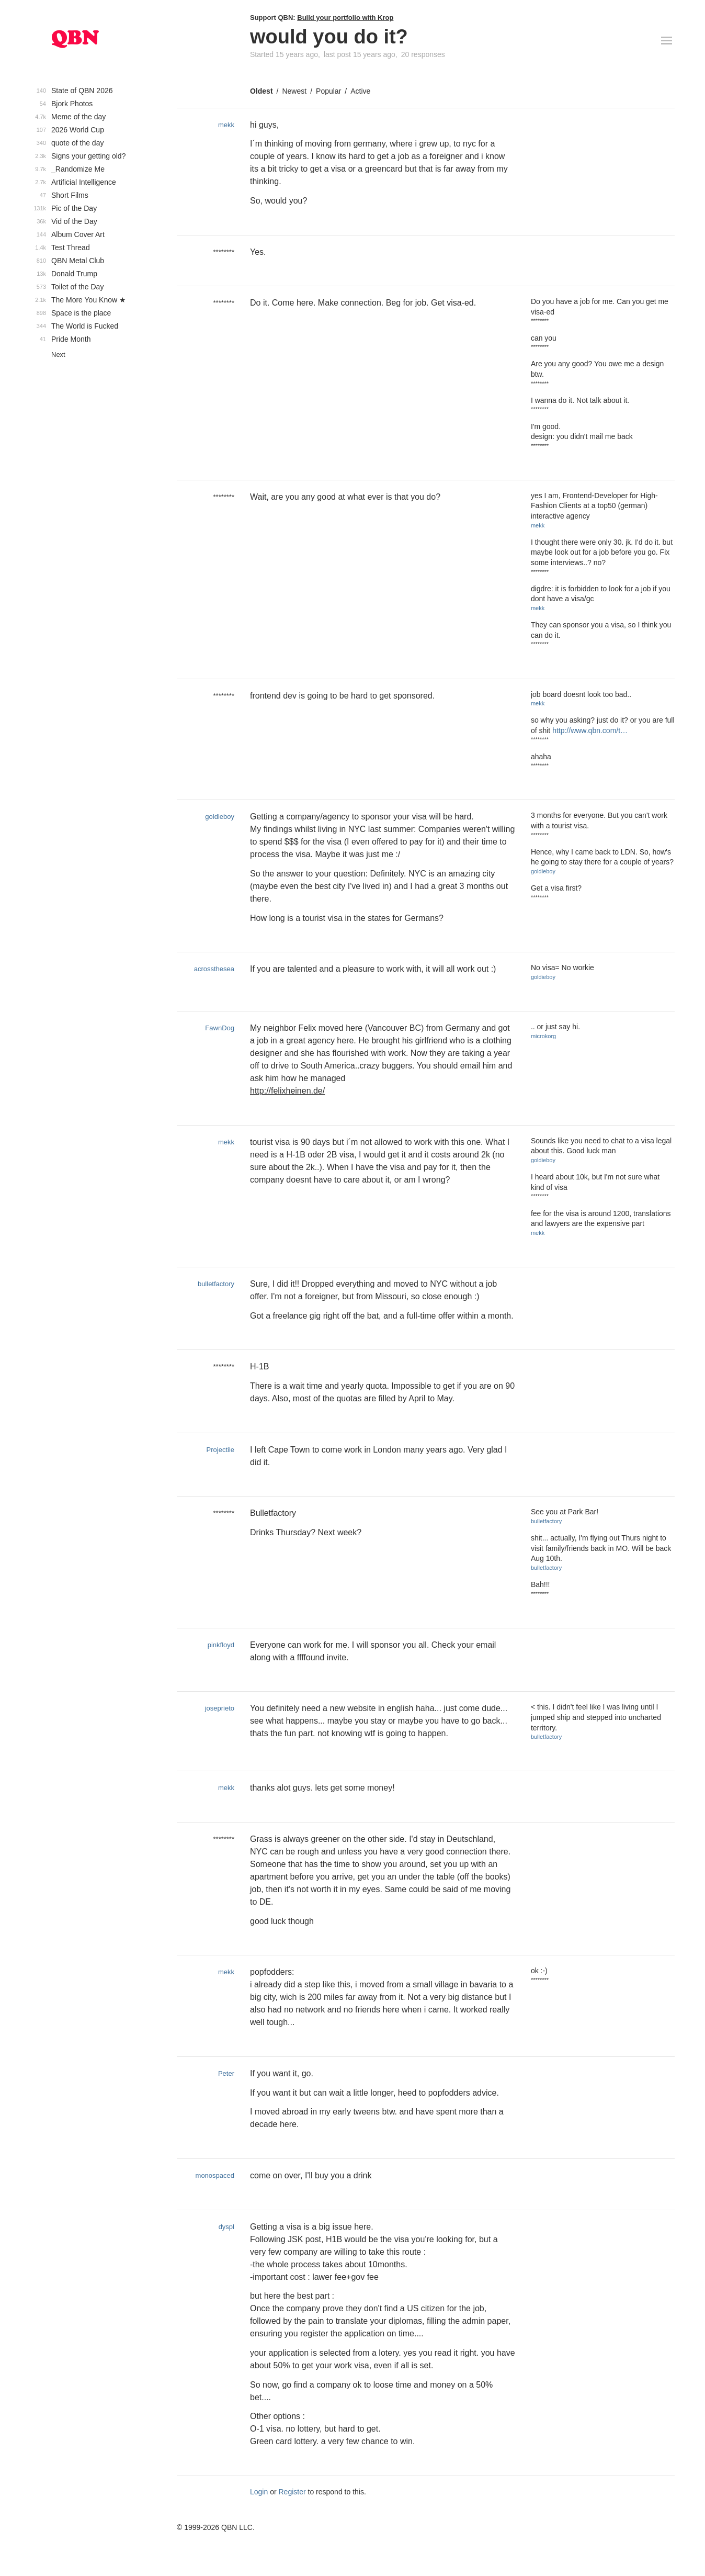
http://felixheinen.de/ (287, 1090)
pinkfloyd (221, 1645)
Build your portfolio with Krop (345, 17)
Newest (294, 91)
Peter (226, 2073)
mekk (226, 125)
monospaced (215, 2175)
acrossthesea (214, 969)
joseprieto (219, 1708)
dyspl (226, 2227)
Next (58, 354)
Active (360, 91)
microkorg (543, 1036)
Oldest (261, 91)
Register (292, 2492)
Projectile (220, 1450)
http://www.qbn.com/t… (590, 730)
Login (259, 2492)
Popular (328, 91)
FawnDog (219, 1028)
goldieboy (219, 816)
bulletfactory (216, 1284)
